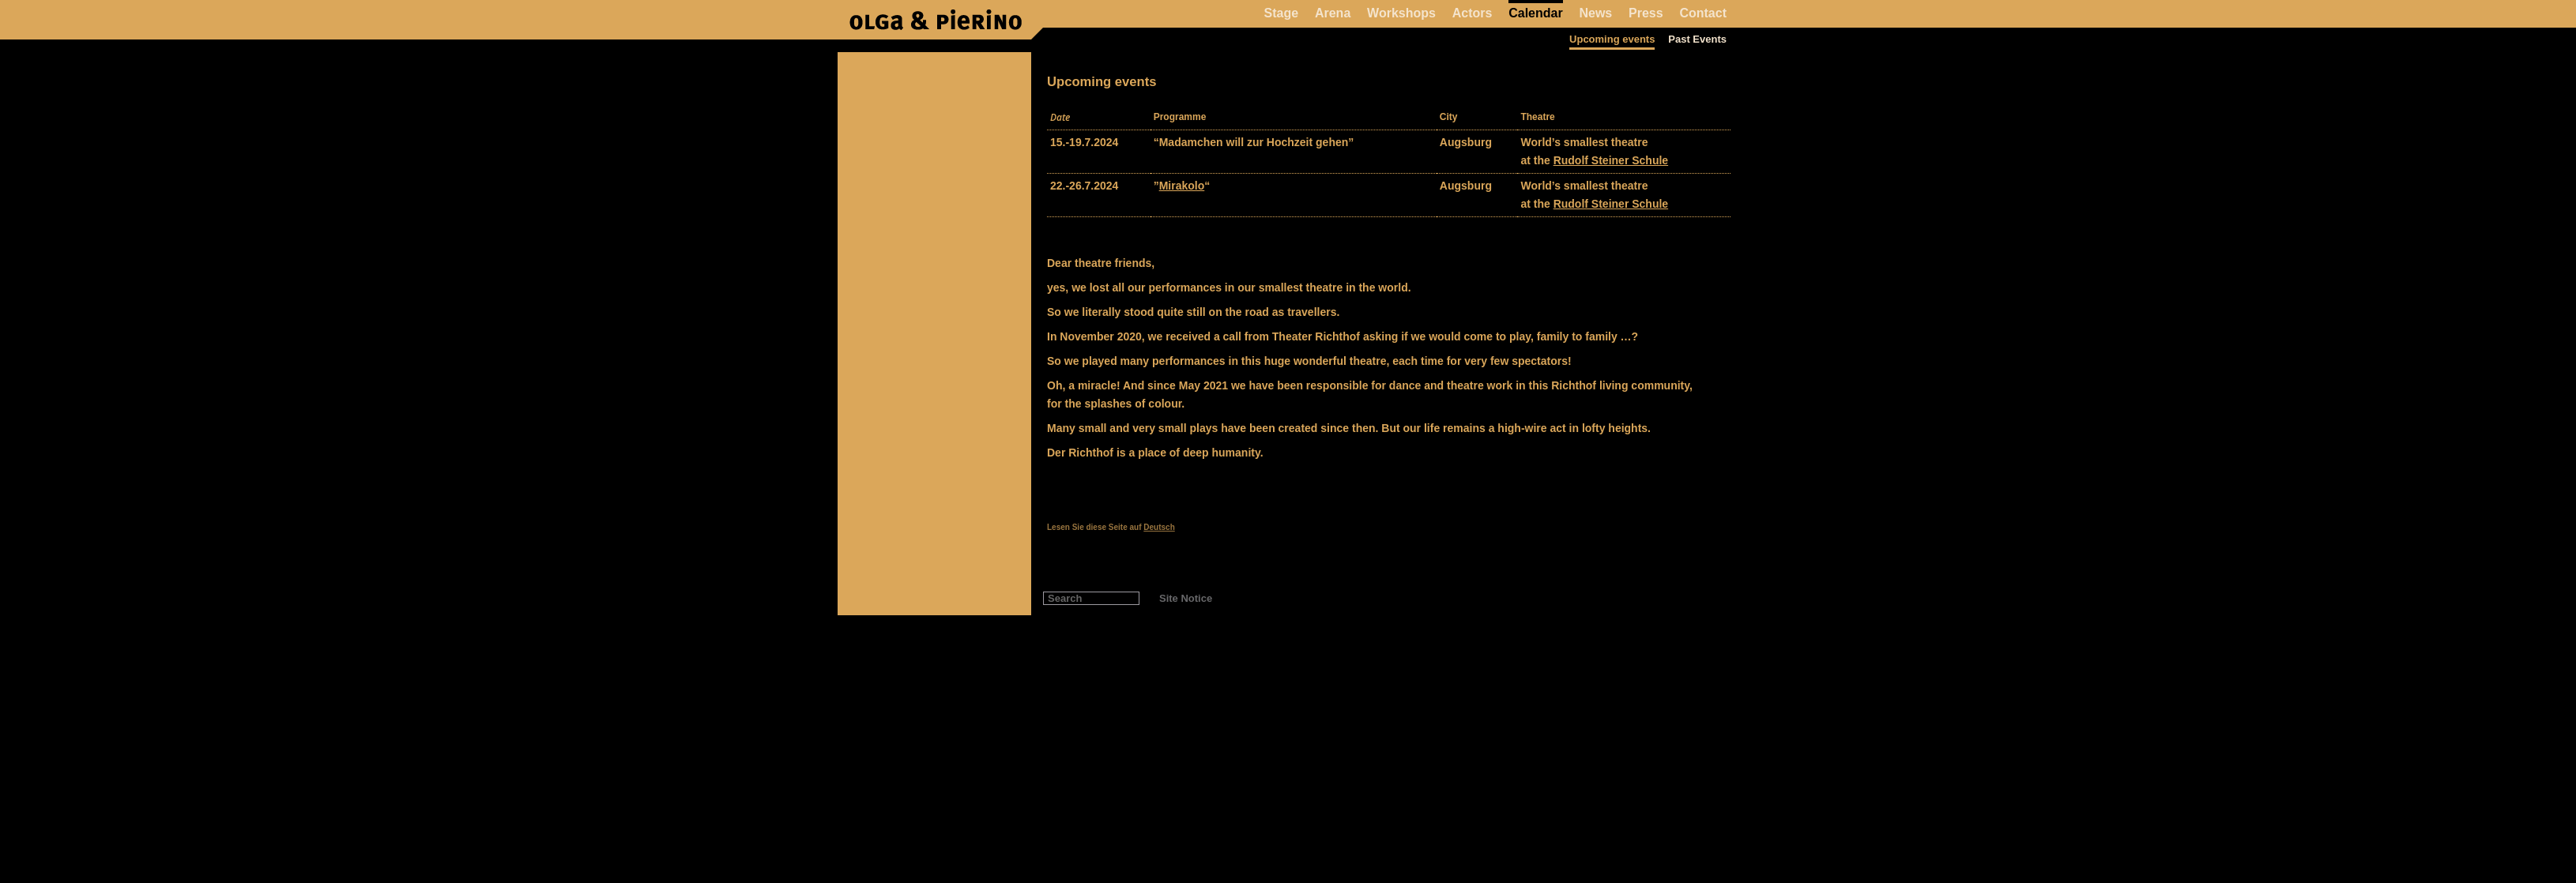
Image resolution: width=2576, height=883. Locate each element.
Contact (1703, 13)
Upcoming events (1612, 39)
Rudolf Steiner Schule (1611, 160)
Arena (1332, 13)
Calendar (1535, 13)
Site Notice (1185, 598)
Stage (1281, 13)
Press (1646, 13)
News (1595, 13)
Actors (1472, 13)
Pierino (935, 19)
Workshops (1401, 13)
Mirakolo (1182, 185)
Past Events (1697, 39)
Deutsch (1158, 527)
